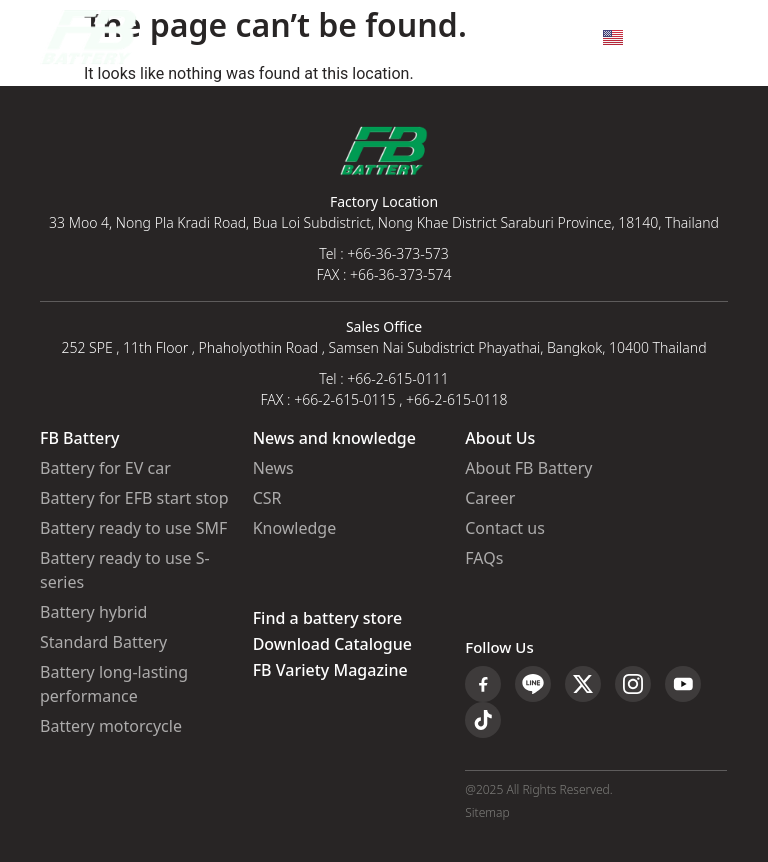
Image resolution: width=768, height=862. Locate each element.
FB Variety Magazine (330, 671)
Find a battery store (327, 619)
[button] (711, 37)
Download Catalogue (332, 645)
